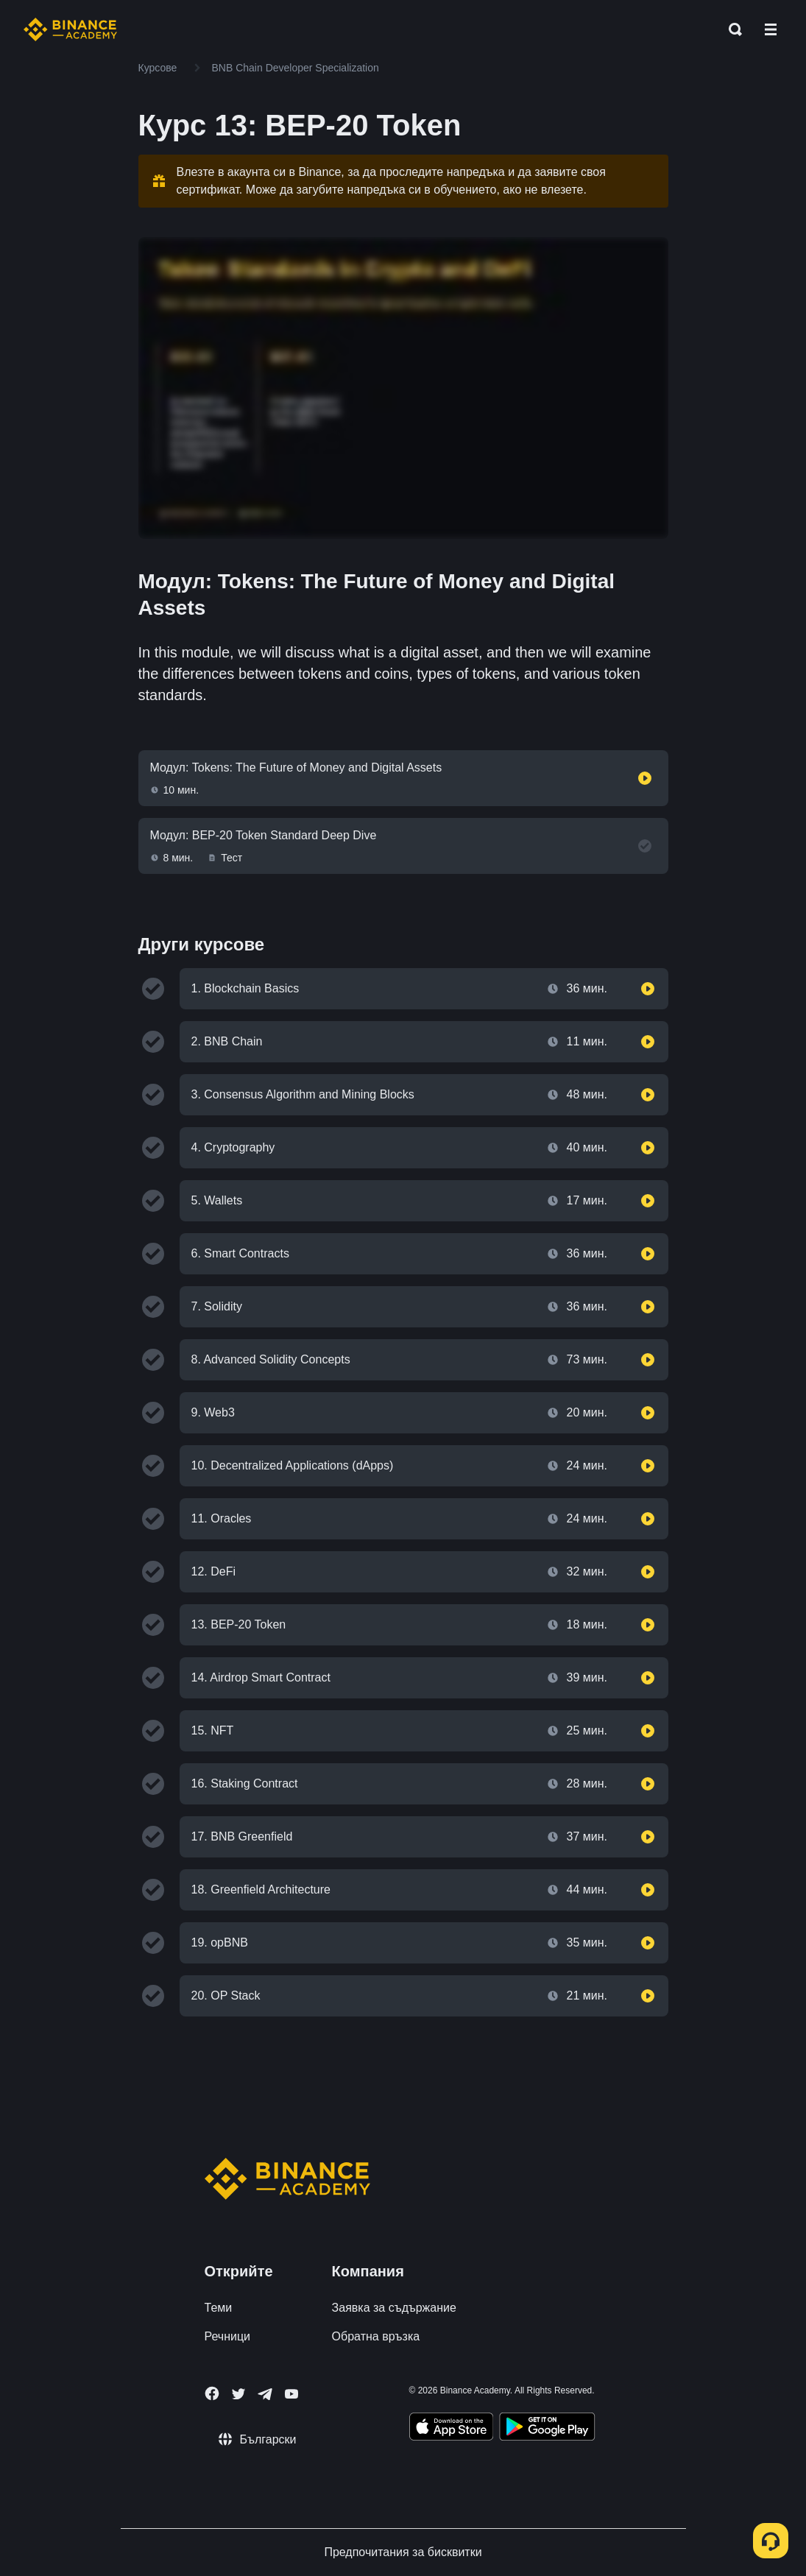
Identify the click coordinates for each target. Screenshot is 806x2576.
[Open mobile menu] (770, 29)
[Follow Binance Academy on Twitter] (238, 2394)
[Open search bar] (731, 29)
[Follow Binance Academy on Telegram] (265, 2394)
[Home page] (70, 29)
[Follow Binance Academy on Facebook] (212, 2393)
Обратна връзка (376, 2336)
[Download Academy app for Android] (547, 2429)
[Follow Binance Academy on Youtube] (291, 2394)
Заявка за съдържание (394, 2307)
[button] (771, 29)
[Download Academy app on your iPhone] (451, 2429)
